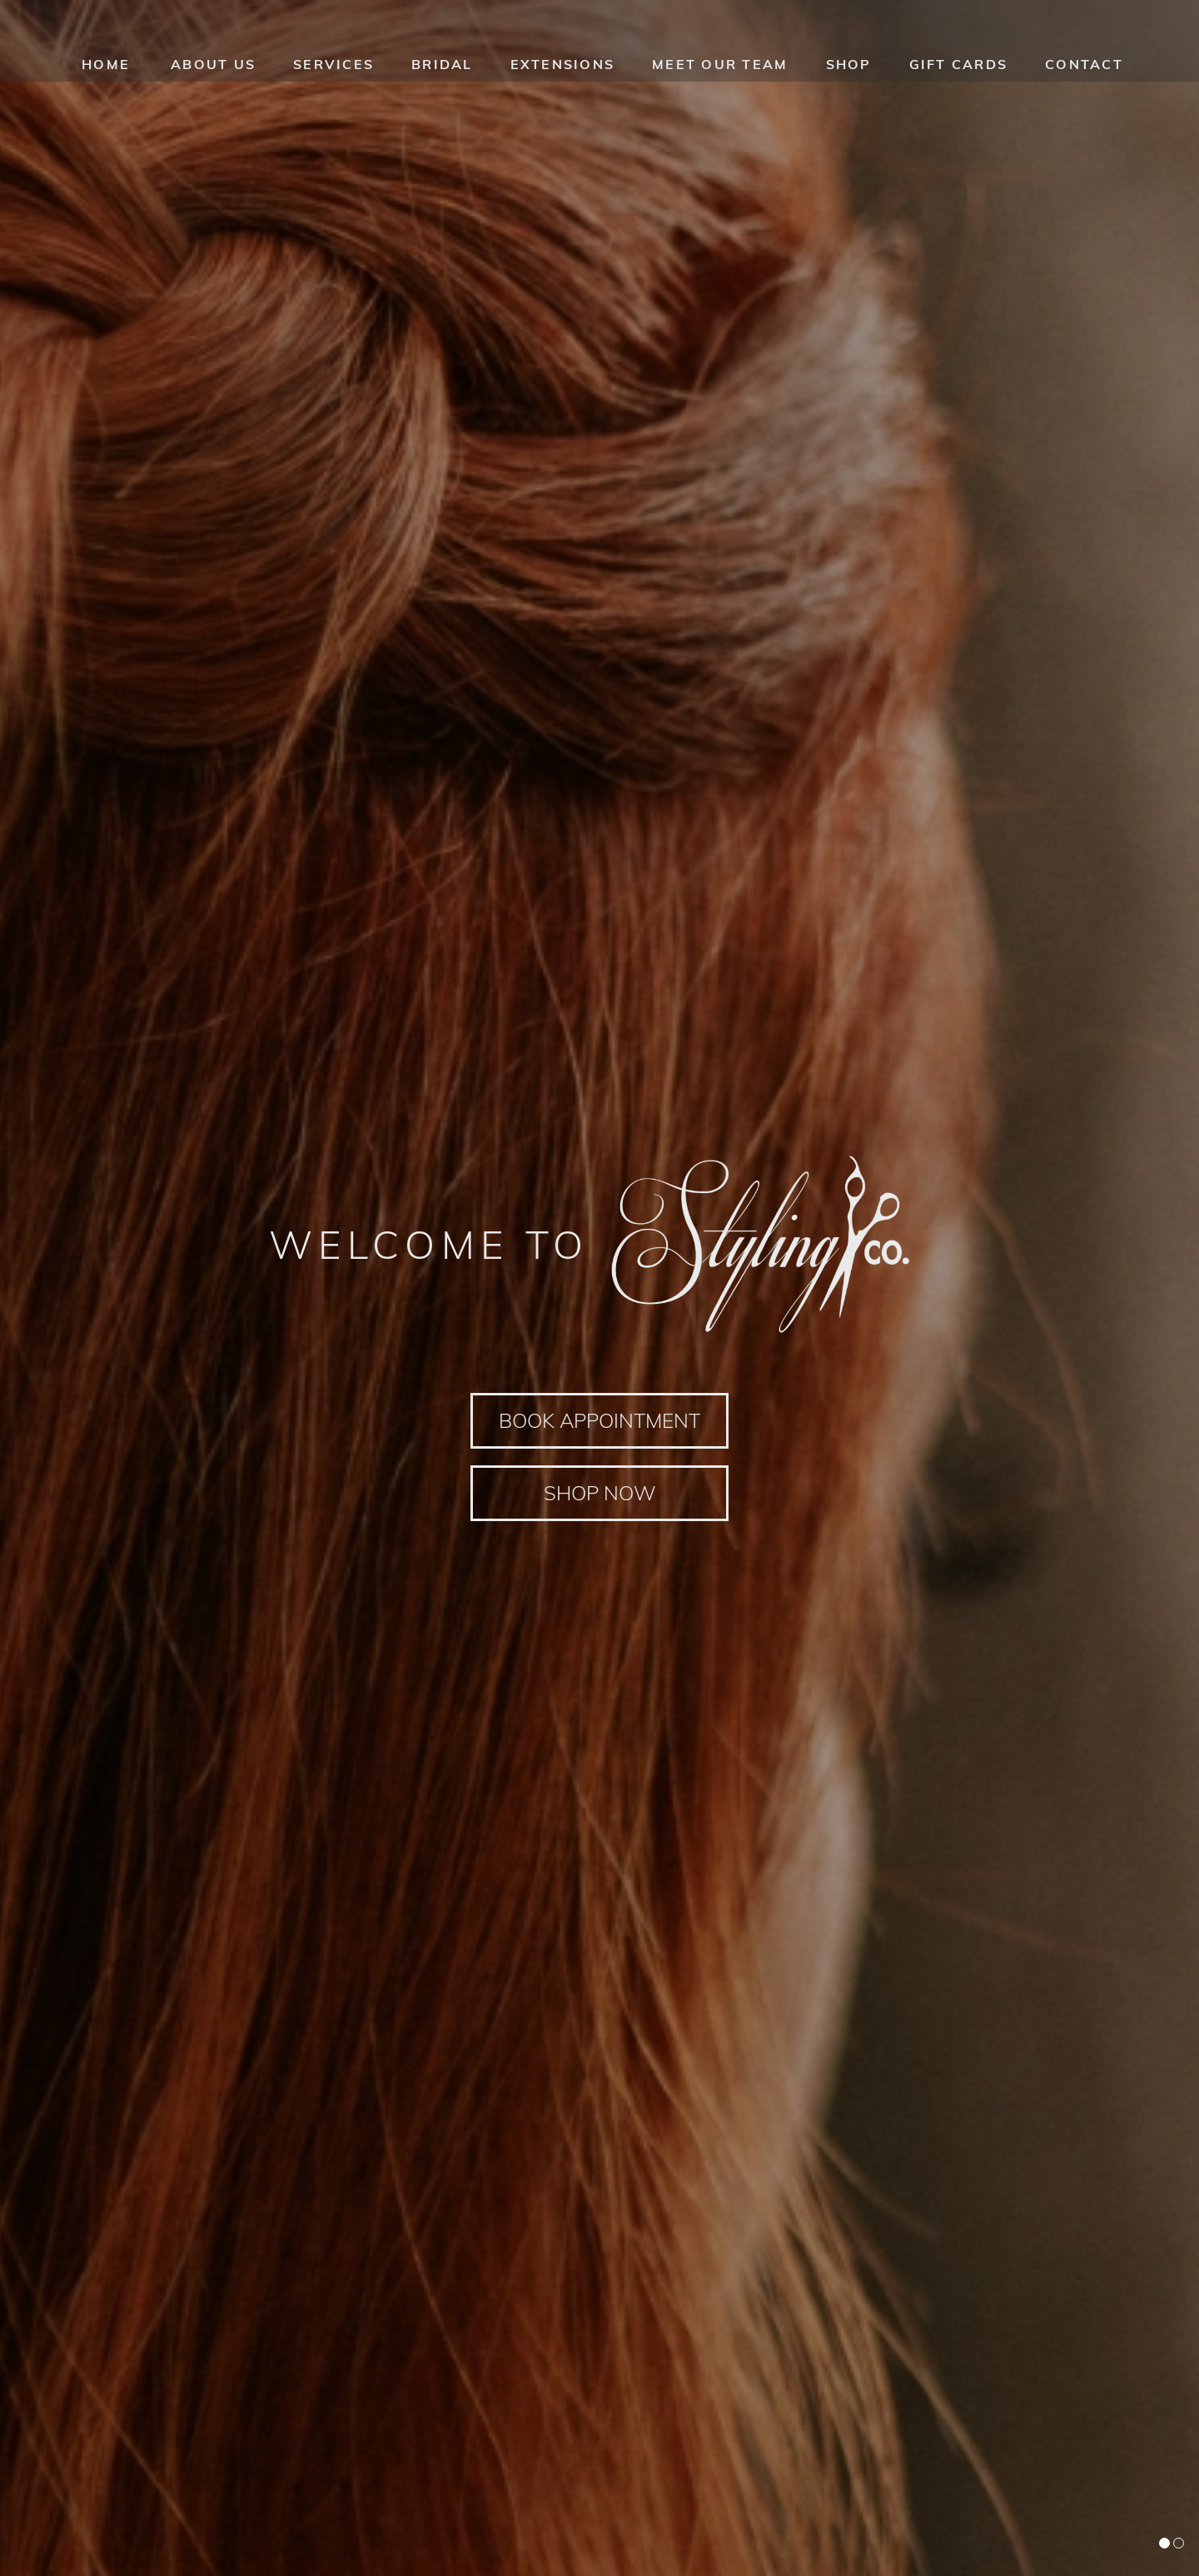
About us (213, 70)
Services (333, 70)
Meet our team (720, 70)
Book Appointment (600, 1420)
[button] (1164, 2543)
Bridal (442, 70)
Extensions (562, 70)
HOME (106, 70)
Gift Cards (958, 70)
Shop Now (600, 1494)
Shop (849, 70)
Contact (1084, 70)
